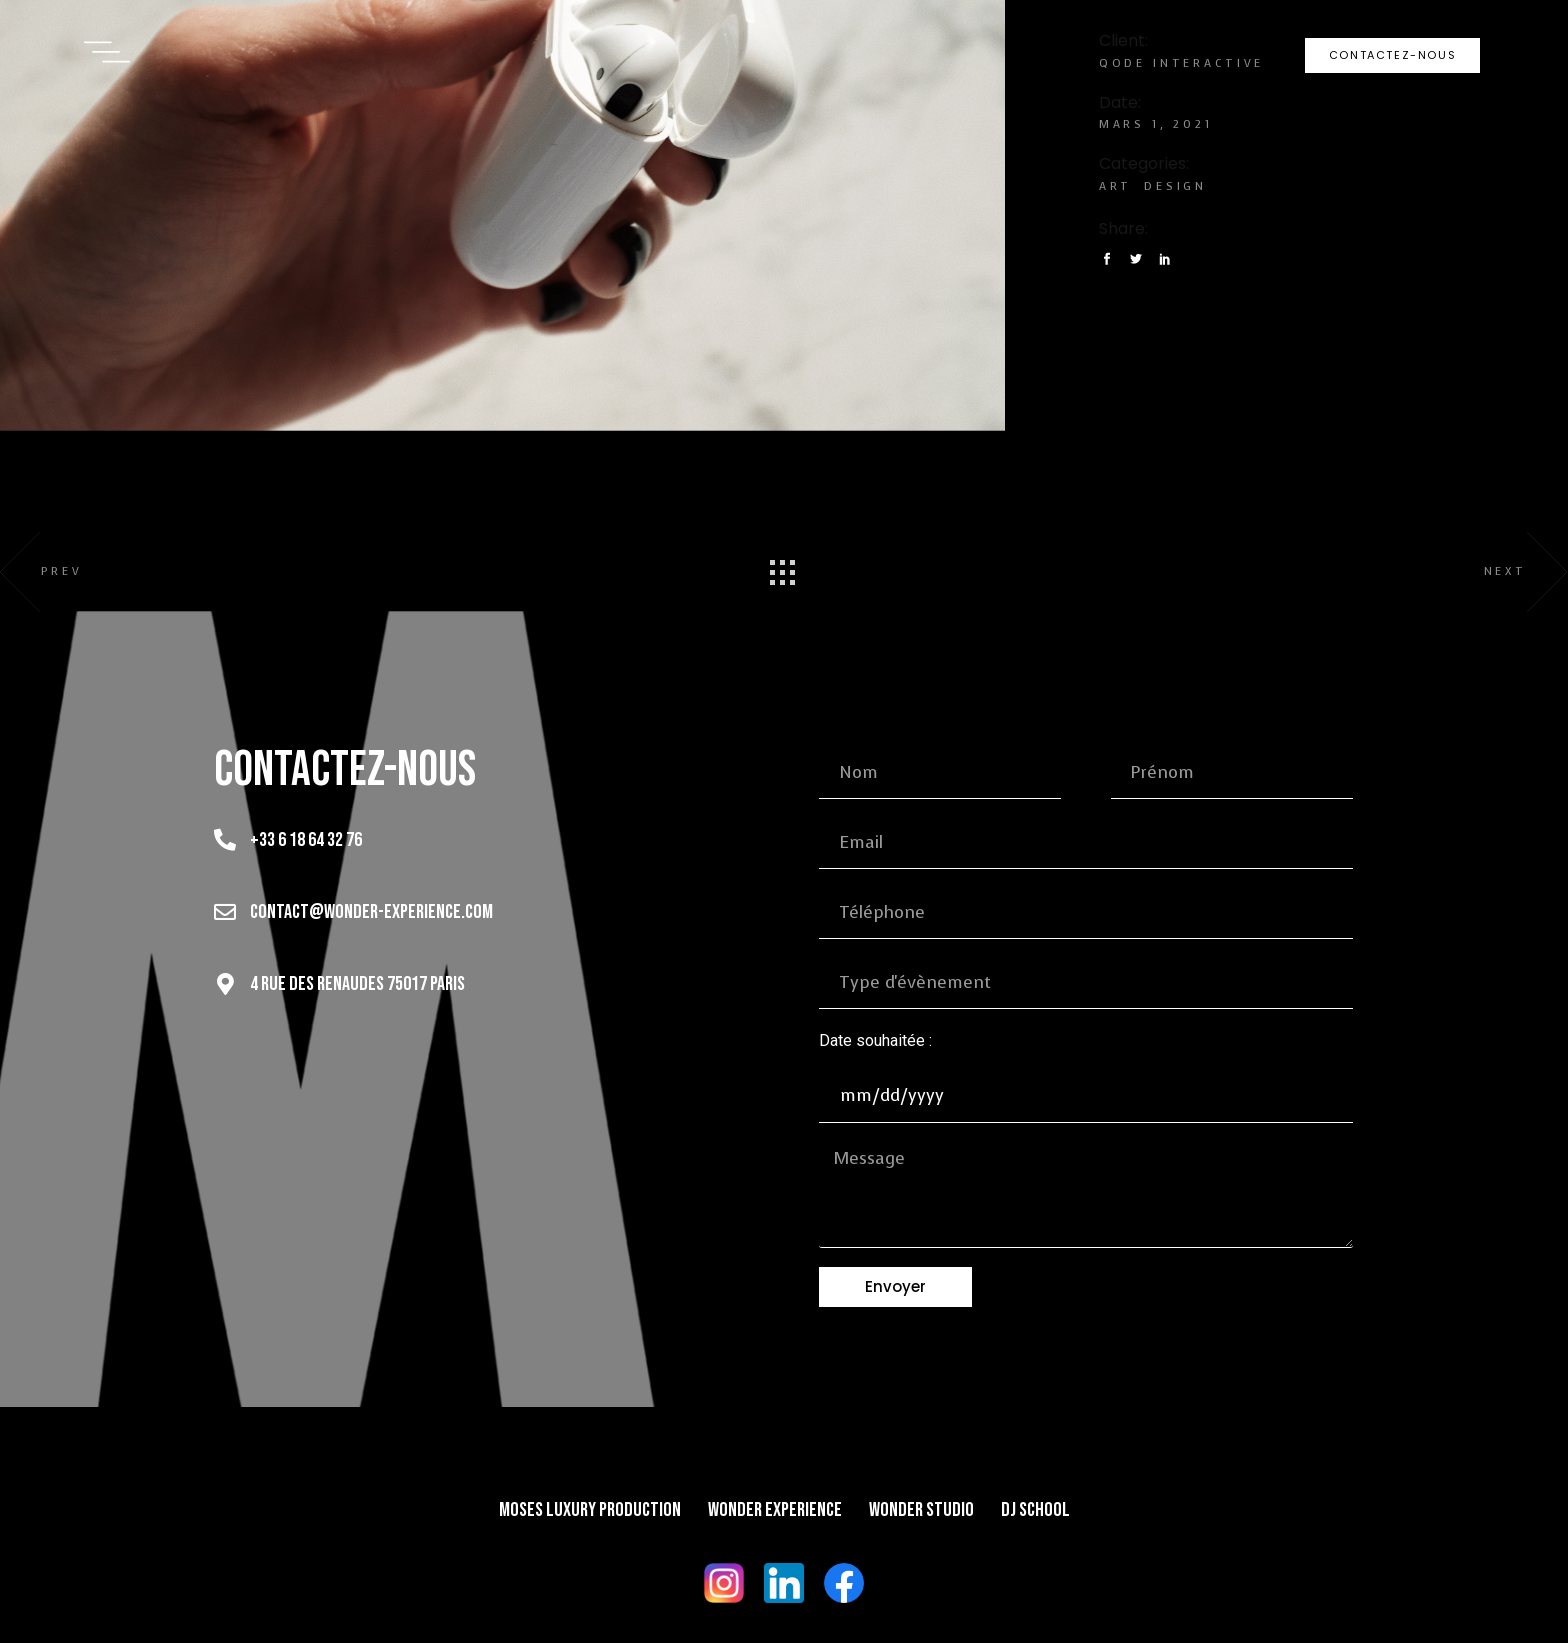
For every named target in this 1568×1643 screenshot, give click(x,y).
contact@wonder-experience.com (371, 912)
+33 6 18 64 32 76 (306, 840)
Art (1116, 186)
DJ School (1035, 1510)
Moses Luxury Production (590, 1510)
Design (1175, 186)
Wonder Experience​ (775, 1510)
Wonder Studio (921, 1510)
